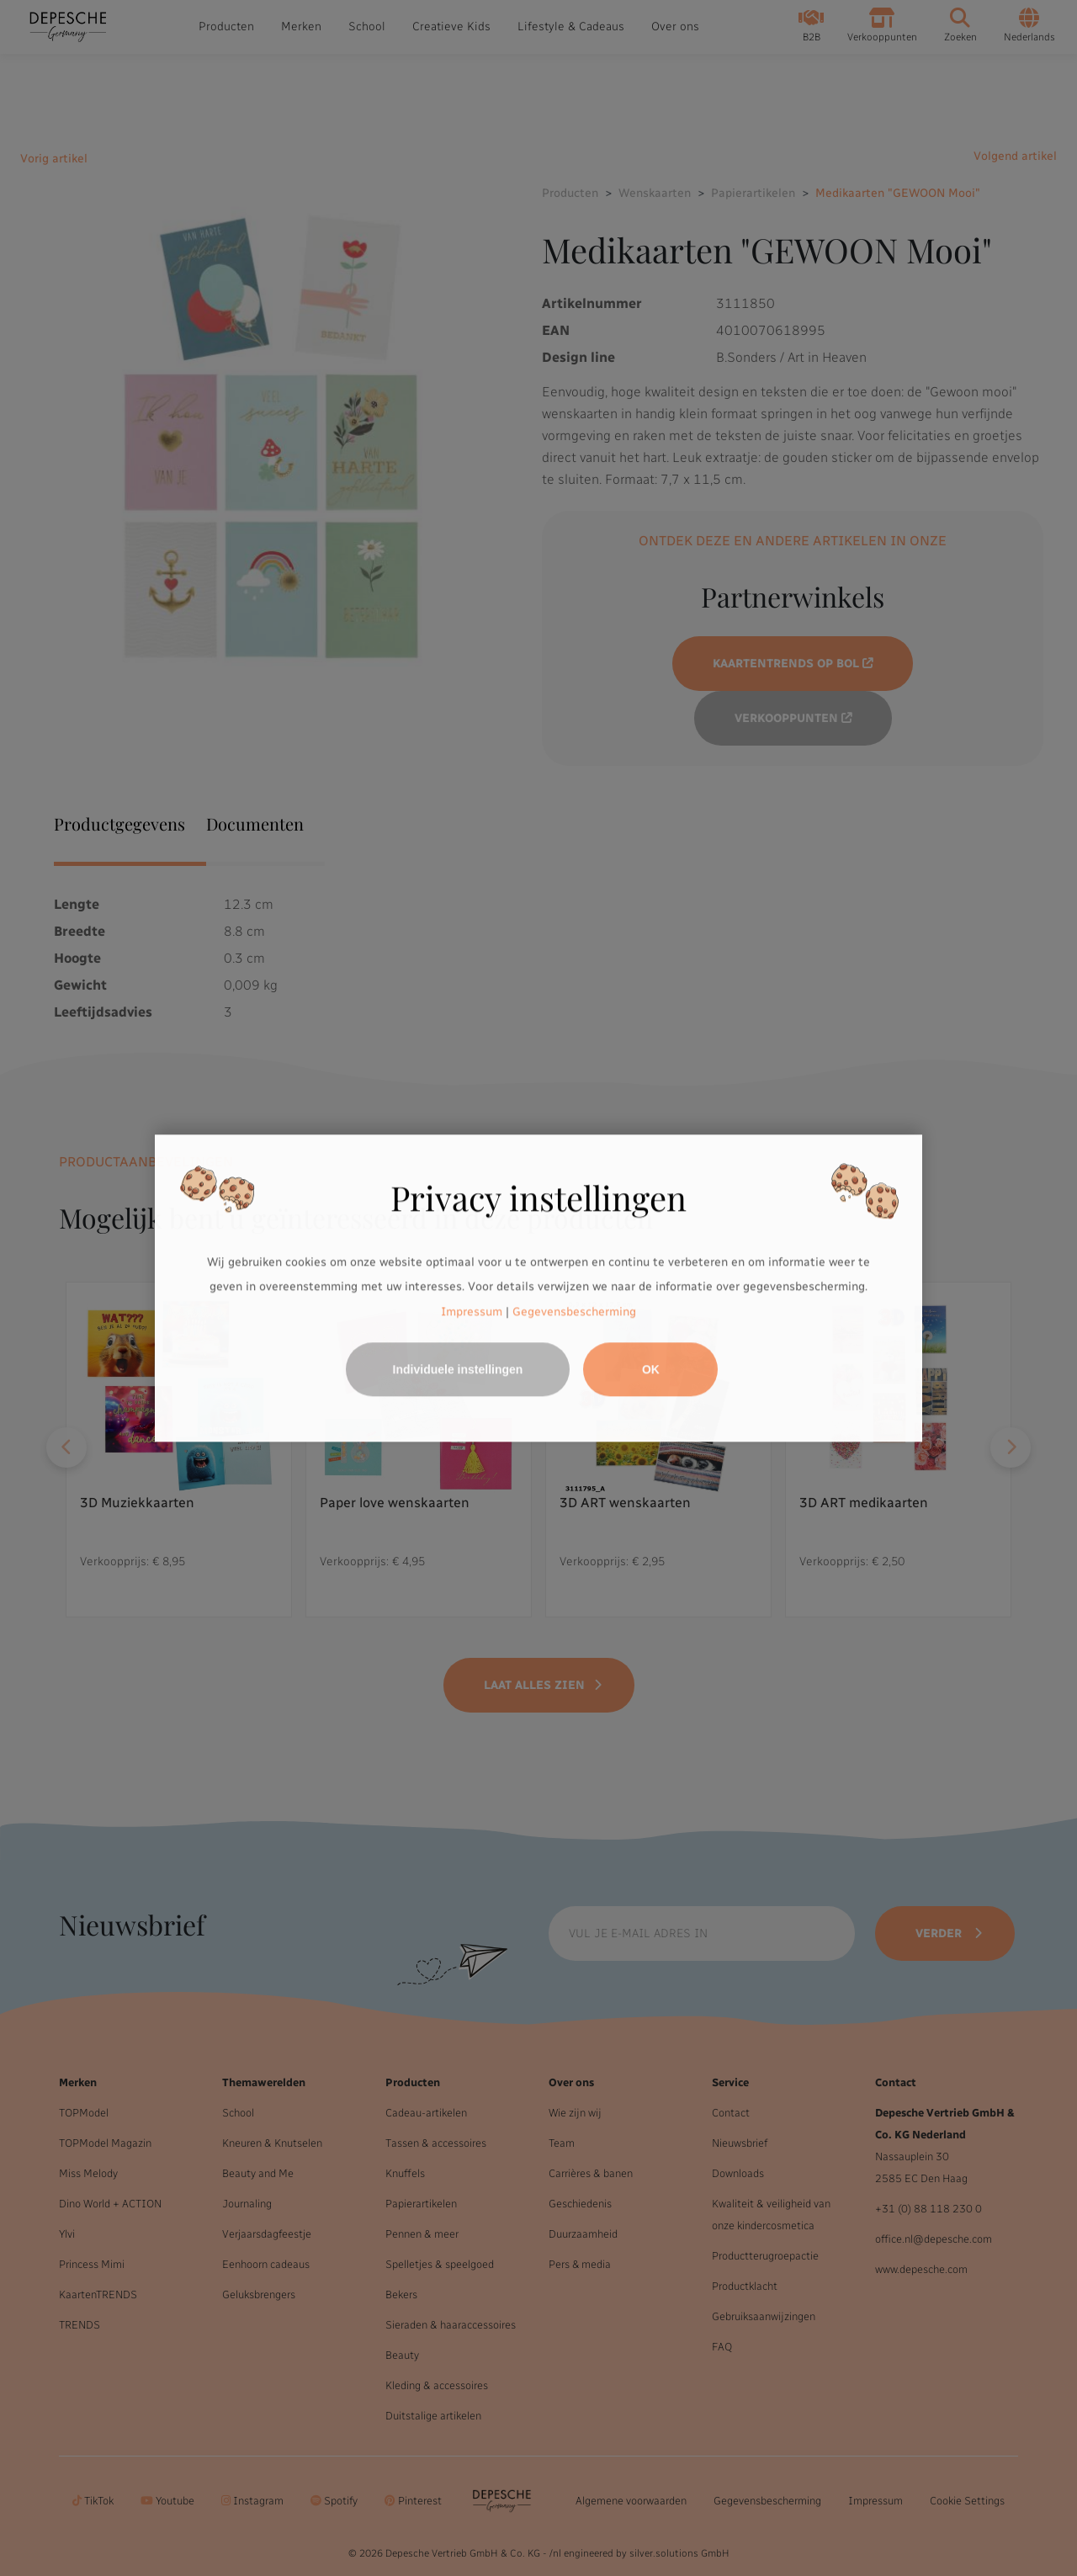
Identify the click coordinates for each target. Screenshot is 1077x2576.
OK (651, 1369)
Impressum (471, 1311)
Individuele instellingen (458, 1369)
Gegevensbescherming (574, 1311)
